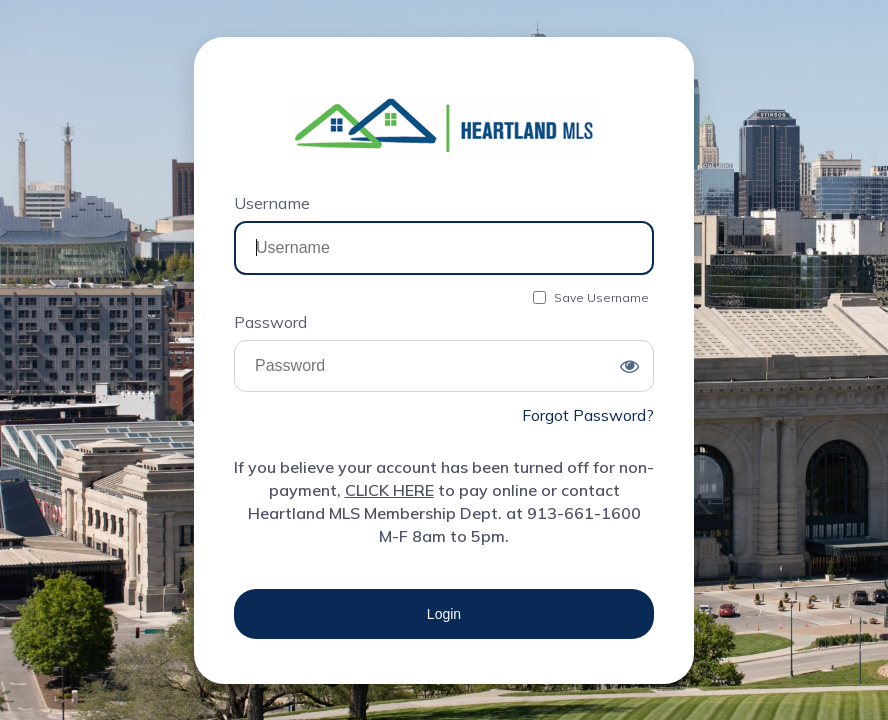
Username (272, 203)
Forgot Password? (588, 415)
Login (444, 614)
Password (270, 322)
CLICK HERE (389, 490)
